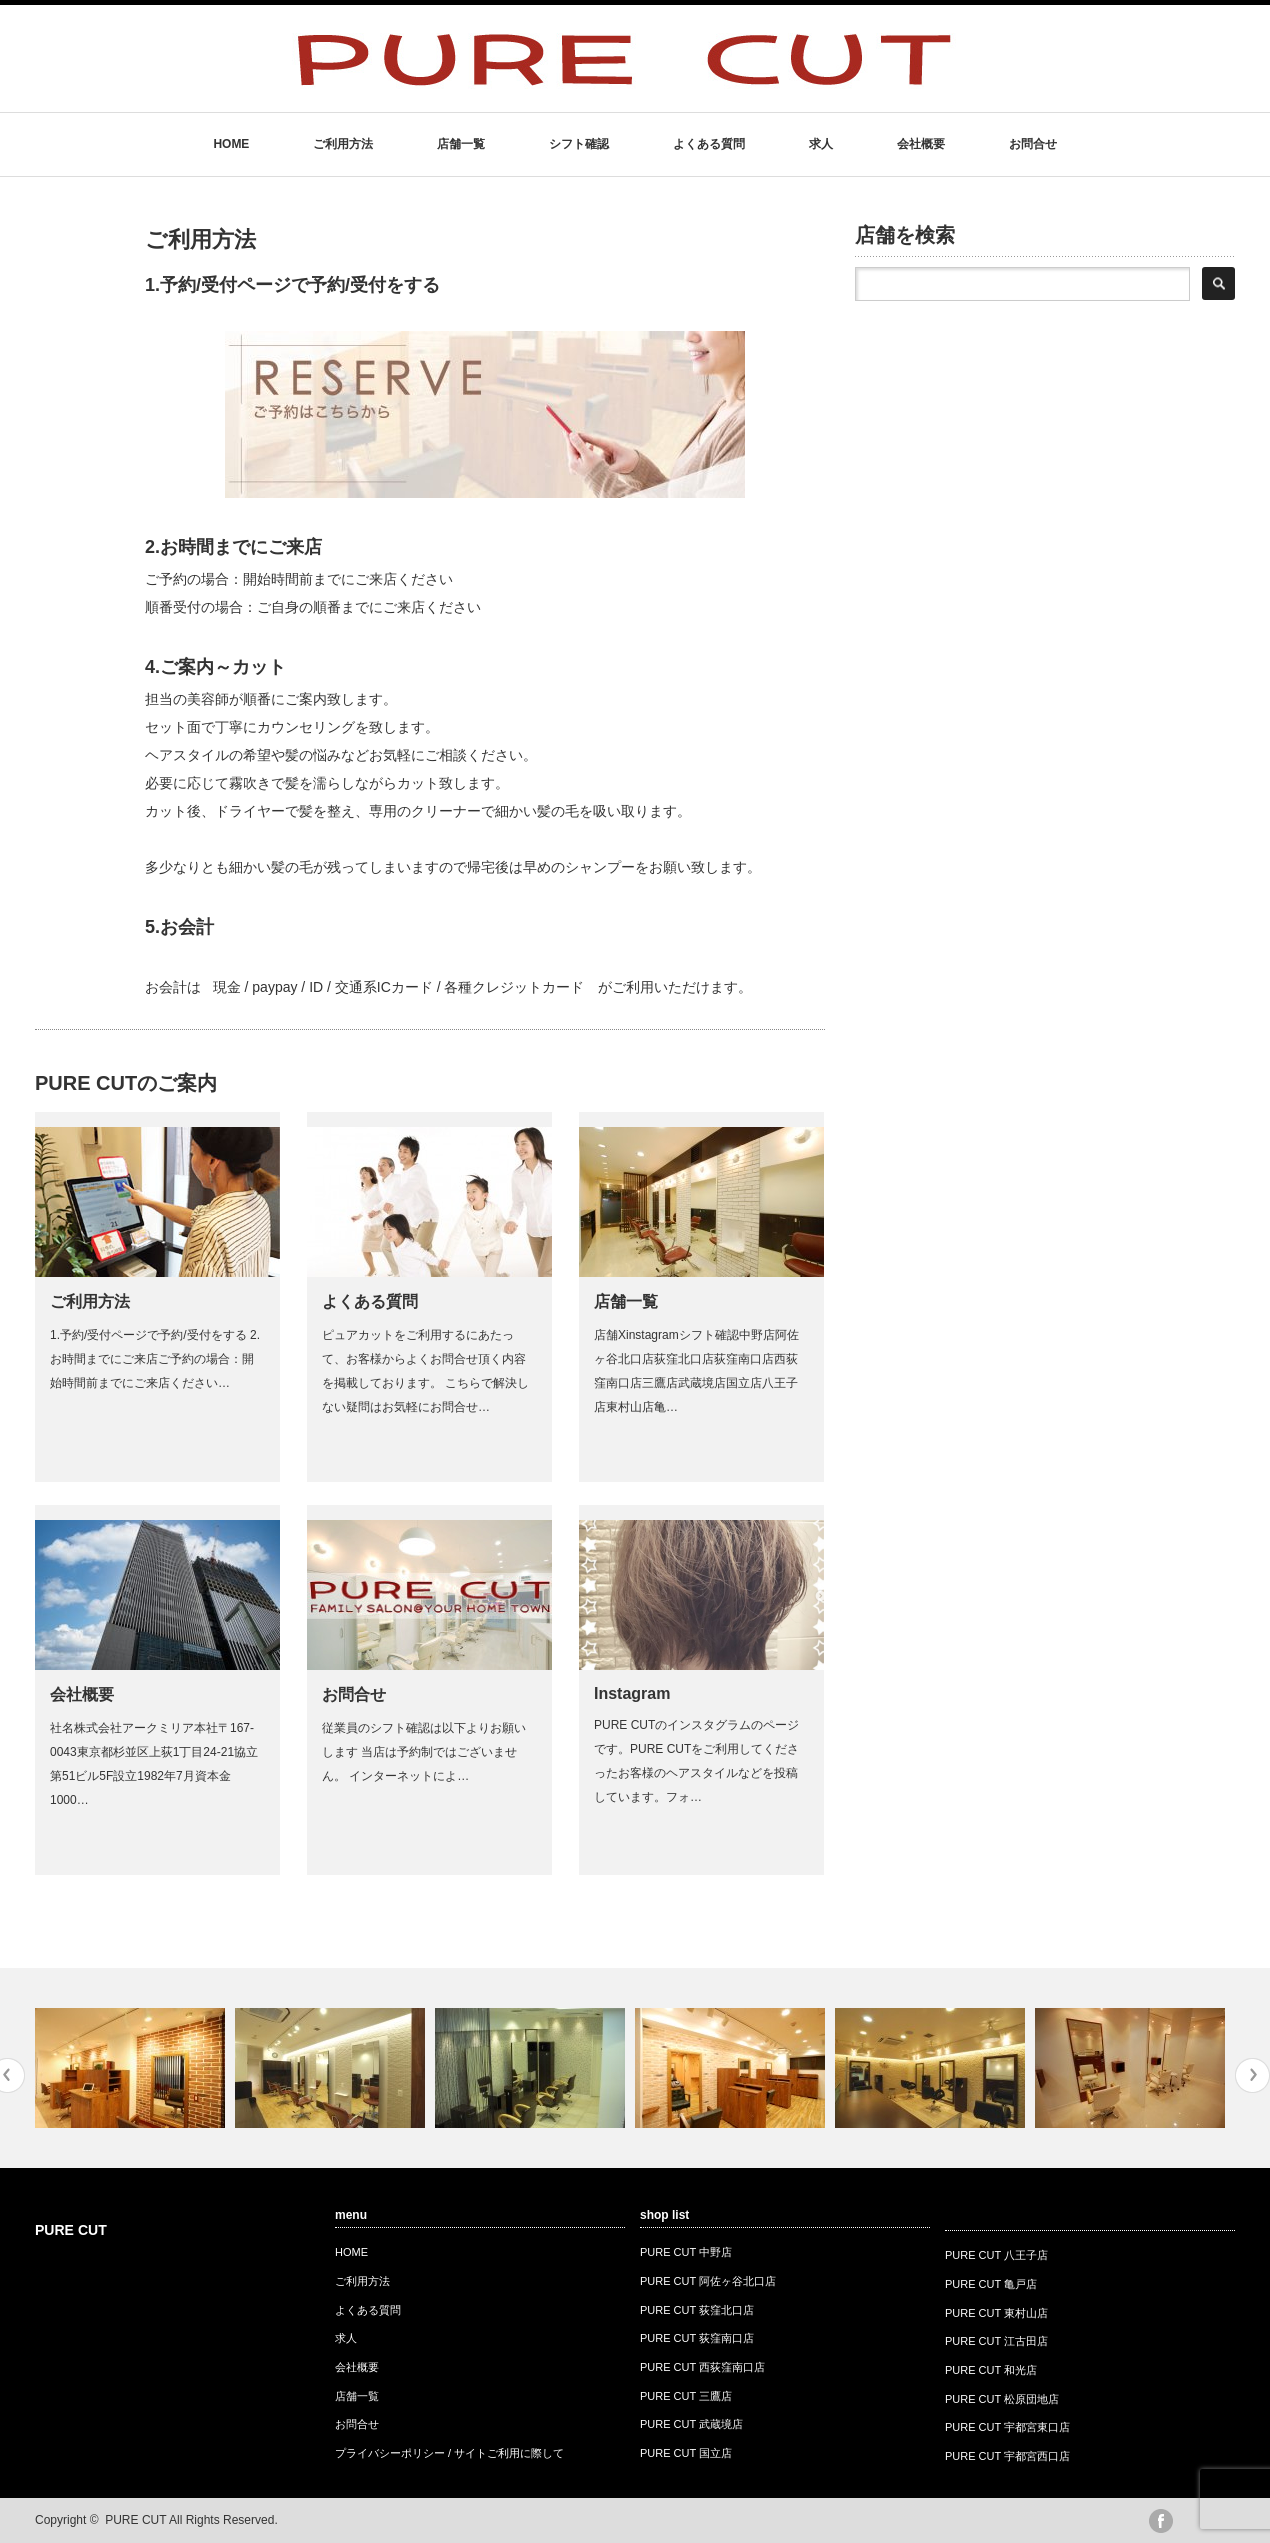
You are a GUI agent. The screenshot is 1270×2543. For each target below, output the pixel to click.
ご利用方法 (343, 144)
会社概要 (921, 144)
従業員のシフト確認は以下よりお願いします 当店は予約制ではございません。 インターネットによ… (424, 1752)
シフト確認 (579, 144)
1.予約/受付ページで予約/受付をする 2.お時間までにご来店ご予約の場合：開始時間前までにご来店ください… (155, 1359)
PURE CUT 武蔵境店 (691, 2424)
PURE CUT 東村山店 (996, 2313)
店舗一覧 (461, 144)
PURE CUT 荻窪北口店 (697, 2310)
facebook (1161, 2521)
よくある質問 (709, 144)
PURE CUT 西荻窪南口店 (702, 2367)
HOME (231, 144)
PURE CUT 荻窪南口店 (697, 2338)
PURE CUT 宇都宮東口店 (1007, 2427)
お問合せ (1033, 144)
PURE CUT (71, 2230)
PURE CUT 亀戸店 (991, 2284)
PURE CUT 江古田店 (996, 2341)
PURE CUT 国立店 (686, 2453)
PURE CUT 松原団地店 (1002, 2399)
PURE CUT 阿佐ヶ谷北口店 (708, 2281)
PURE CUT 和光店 (991, 2370)
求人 (821, 144)
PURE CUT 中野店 (686, 2252)
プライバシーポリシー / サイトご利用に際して (449, 2453)
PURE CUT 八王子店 (996, 2255)
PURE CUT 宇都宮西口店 (1007, 2456)
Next (1252, 2075)
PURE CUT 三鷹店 (686, 2396)
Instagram (632, 1693)
